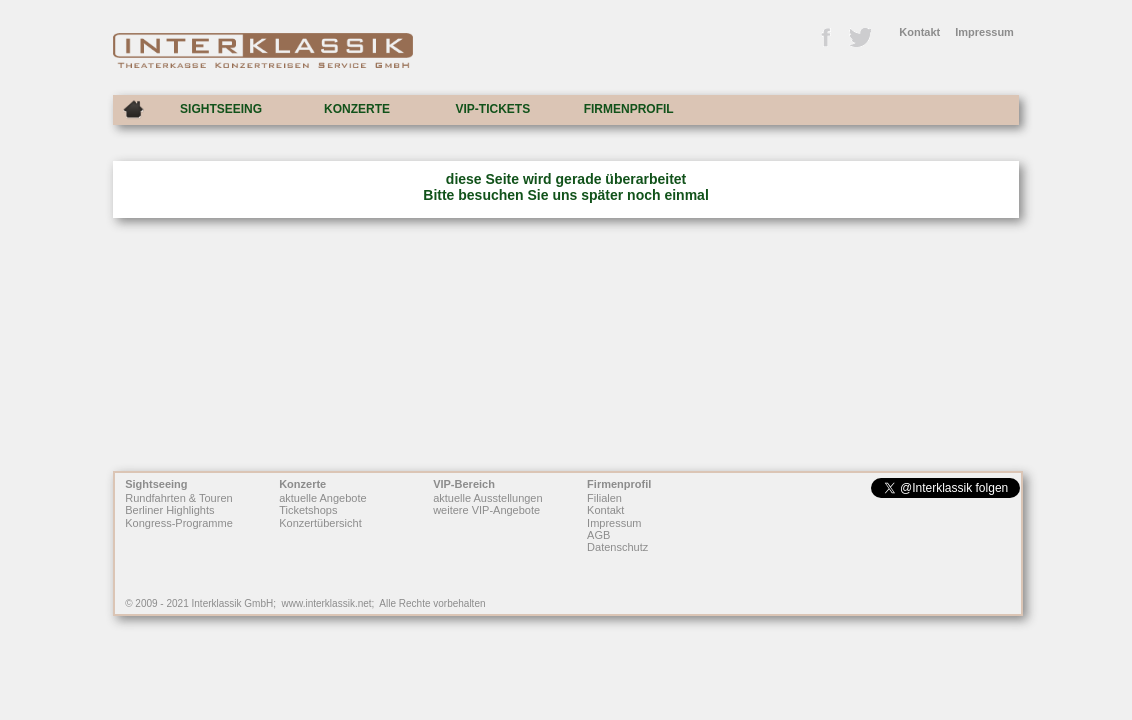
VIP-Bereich (464, 484)
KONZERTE (357, 109)
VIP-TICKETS (492, 109)
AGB (598, 535)
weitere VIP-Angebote (486, 511)
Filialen (604, 498)
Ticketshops (308, 511)
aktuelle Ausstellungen (487, 498)
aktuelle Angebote (322, 498)
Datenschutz (617, 548)
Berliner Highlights (169, 511)
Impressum (984, 32)
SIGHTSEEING (221, 109)
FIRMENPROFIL (629, 109)
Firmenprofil (619, 484)
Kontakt (919, 32)
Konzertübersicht (320, 523)
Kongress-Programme (179, 523)
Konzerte (302, 484)
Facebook (825, 38)
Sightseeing (156, 484)
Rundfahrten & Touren (178, 498)
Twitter (859, 38)
